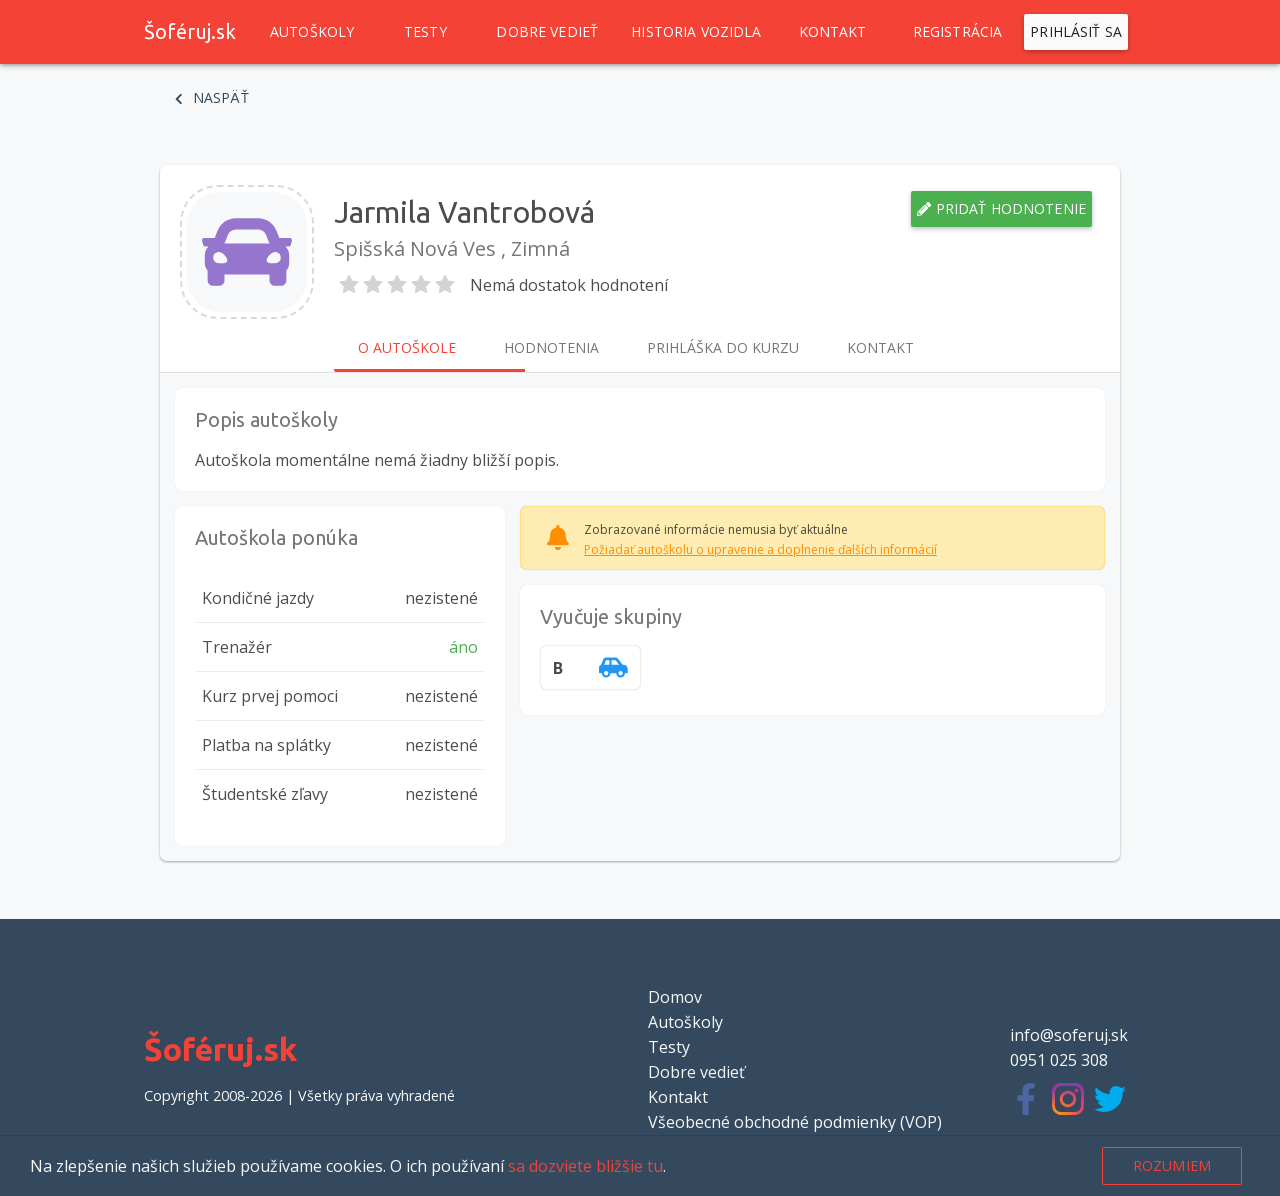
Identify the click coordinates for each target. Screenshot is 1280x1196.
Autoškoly (312, 32)
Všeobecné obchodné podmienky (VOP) (795, 1122)
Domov (675, 997)
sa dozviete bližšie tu (585, 1166)
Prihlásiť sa (1076, 32)
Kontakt (833, 32)
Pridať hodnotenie (1001, 209)
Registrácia (958, 32)
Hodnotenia (551, 348)
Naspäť (212, 98)
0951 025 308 (1059, 1060)
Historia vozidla (696, 32)
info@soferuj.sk (1069, 1035)
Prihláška (723, 348)
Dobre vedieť (547, 32)
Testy (425, 32)
